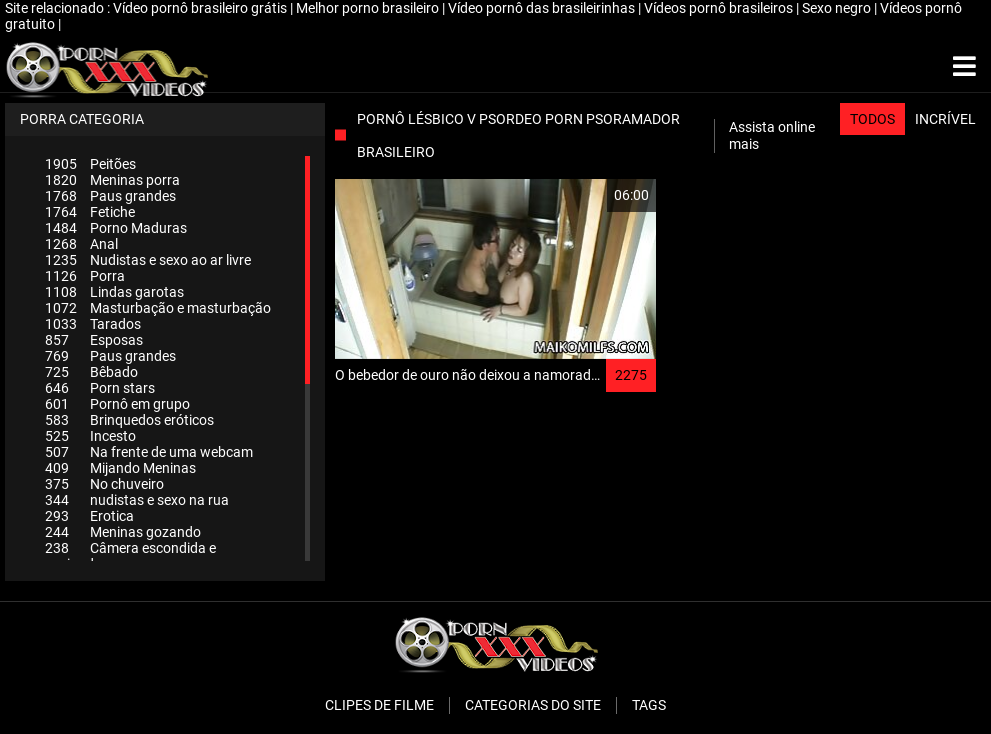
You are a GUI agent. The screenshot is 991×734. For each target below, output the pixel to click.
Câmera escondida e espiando (130, 556)
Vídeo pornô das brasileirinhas (543, 8)
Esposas (94, 340)
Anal (81, 244)
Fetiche (90, 212)
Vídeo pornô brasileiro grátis (201, 8)
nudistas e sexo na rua (137, 500)
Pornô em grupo (117, 404)
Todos (872, 119)
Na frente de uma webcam (149, 452)
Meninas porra (112, 180)
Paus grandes (110, 196)
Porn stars (100, 388)
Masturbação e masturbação (158, 308)
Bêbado (91, 372)
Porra (85, 276)
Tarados (93, 324)
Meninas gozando (123, 532)
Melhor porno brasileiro (369, 8)
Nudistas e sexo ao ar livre (148, 260)
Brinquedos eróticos (129, 420)
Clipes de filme (379, 705)
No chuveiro (104, 484)
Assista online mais (772, 135)
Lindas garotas (114, 292)
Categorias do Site (533, 705)
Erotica (89, 516)
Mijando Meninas (120, 468)
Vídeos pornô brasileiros (720, 8)
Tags (649, 705)
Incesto (90, 436)
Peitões (90, 164)
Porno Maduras (116, 228)
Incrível (945, 119)
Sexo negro (838, 8)
